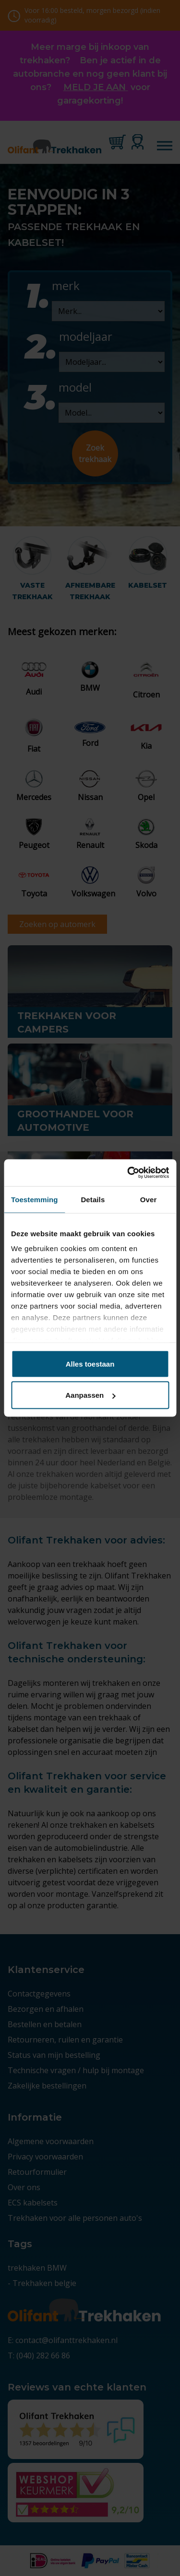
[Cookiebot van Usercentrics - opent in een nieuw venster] (128, 1173)
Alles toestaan (90, 1363)
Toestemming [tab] (34, 1199)
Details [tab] (93, 1199)
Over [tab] (148, 1199)
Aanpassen (90, 1395)
